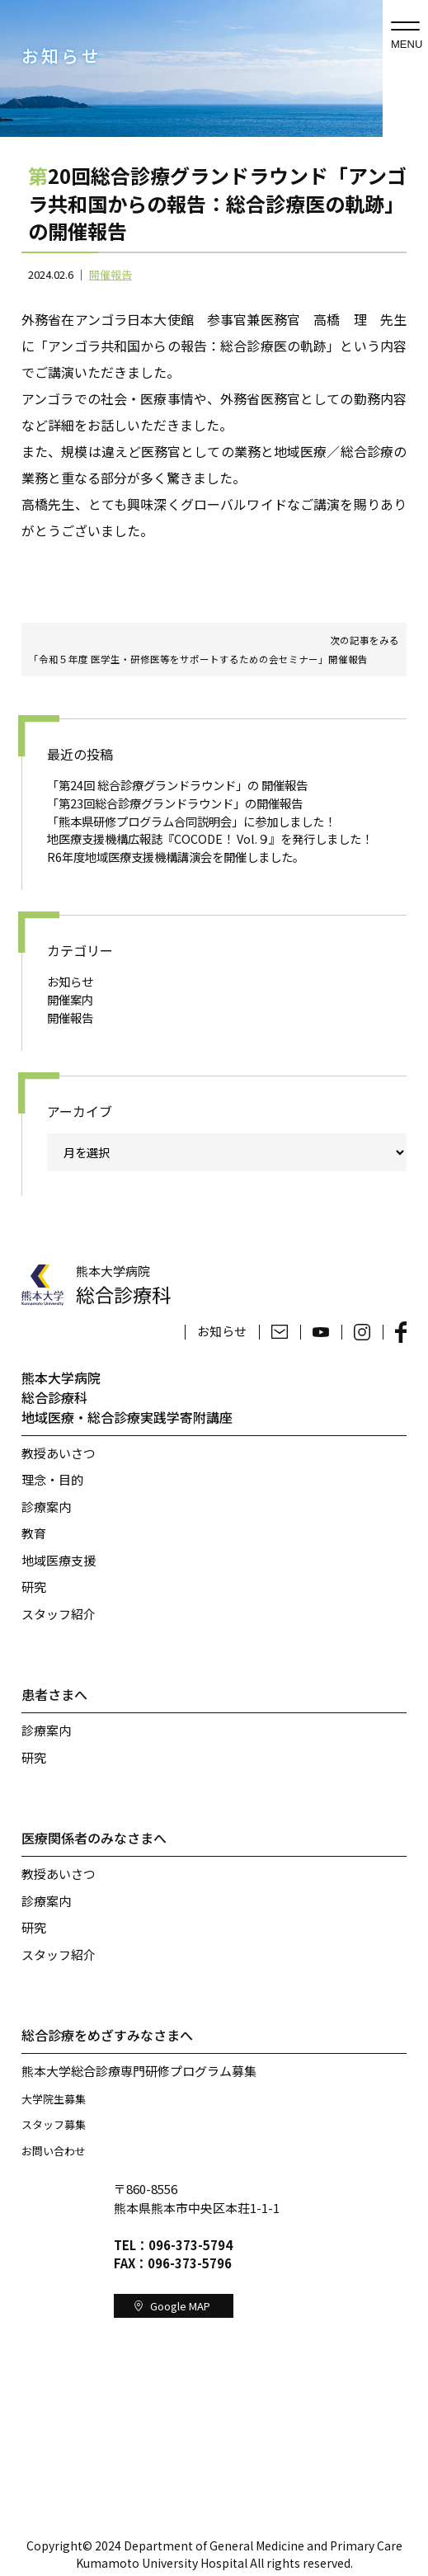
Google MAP (172, 2306)
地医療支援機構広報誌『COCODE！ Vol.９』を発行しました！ (210, 838)
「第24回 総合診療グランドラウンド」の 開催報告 (177, 785)
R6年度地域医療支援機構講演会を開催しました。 (175, 856)
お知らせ (70, 981)
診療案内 (46, 1506)
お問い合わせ (53, 2151)
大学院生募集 (53, 2099)
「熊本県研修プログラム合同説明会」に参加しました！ (191, 821)
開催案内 (70, 999)
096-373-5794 (190, 2244)
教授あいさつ (58, 1453)
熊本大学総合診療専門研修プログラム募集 (138, 2070)
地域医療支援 (58, 1560)
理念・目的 (52, 1479)
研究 (33, 1586)
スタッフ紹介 (58, 1613)
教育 (33, 1533)
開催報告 (110, 274)
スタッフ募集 (53, 2124)
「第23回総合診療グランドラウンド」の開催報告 (175, 803)
